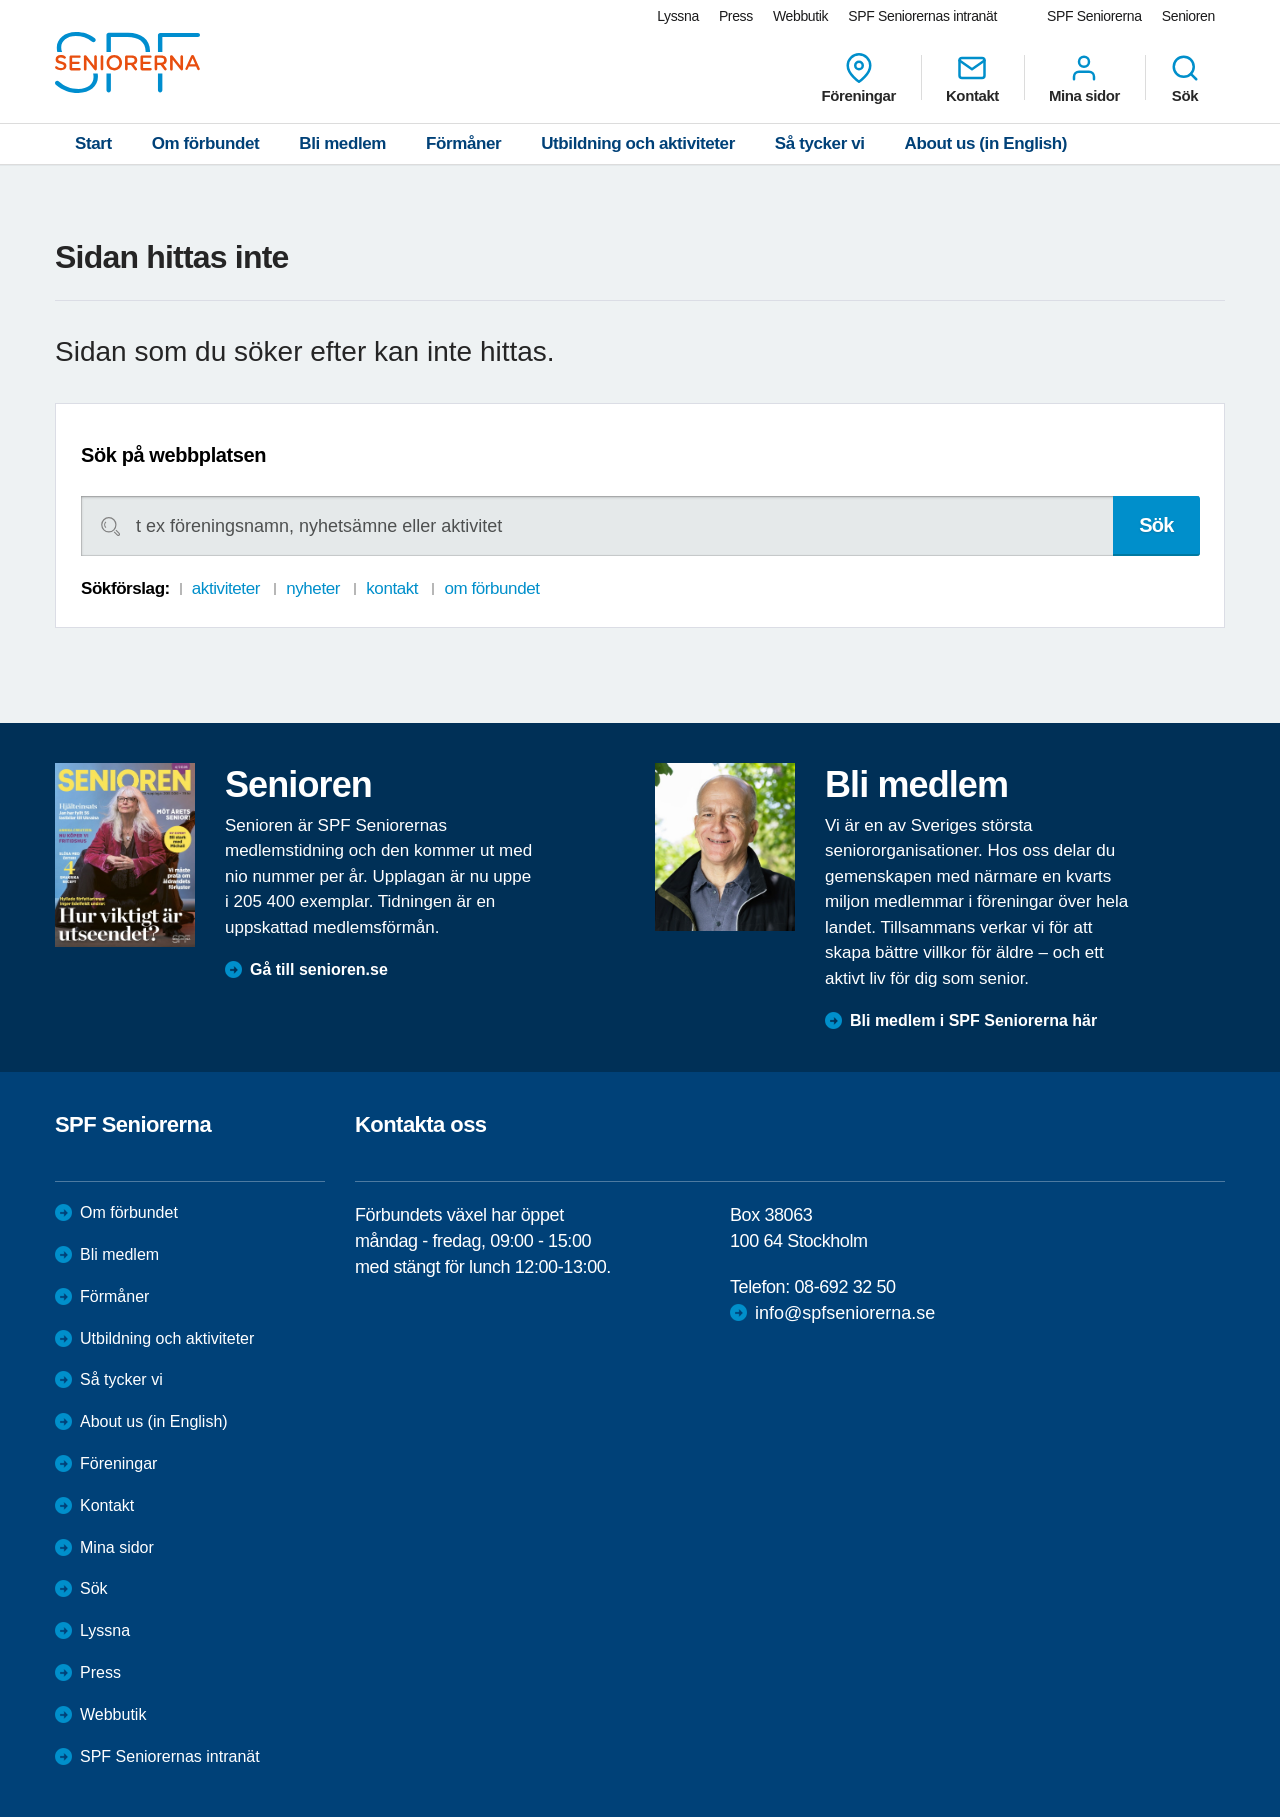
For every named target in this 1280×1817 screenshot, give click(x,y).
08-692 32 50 (844, 1287)
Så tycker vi (820, 143)
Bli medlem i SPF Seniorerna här (973, 1020)
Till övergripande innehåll (0, 0)
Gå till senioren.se (319, 969)
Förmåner (463, 143)
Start (93, 143)
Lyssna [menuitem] (678, 16)
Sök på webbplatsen (173, 455)
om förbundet (491, 588)
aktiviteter (226, 588)
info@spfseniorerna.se (845, 1313)
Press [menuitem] (736, 16)
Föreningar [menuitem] (859, 78)
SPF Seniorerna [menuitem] (1094, 16)
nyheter (313, 588)
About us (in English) (986, 143)
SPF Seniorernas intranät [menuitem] (922, 16)
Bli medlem (342, 143)
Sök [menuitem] (1185, 78)
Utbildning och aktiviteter (638, 143)
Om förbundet (206, 143)
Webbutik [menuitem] (800, 16)
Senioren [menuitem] (1188, 16)
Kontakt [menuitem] (972, 78)
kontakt (392, 588)
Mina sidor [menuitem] (1084, 78)
